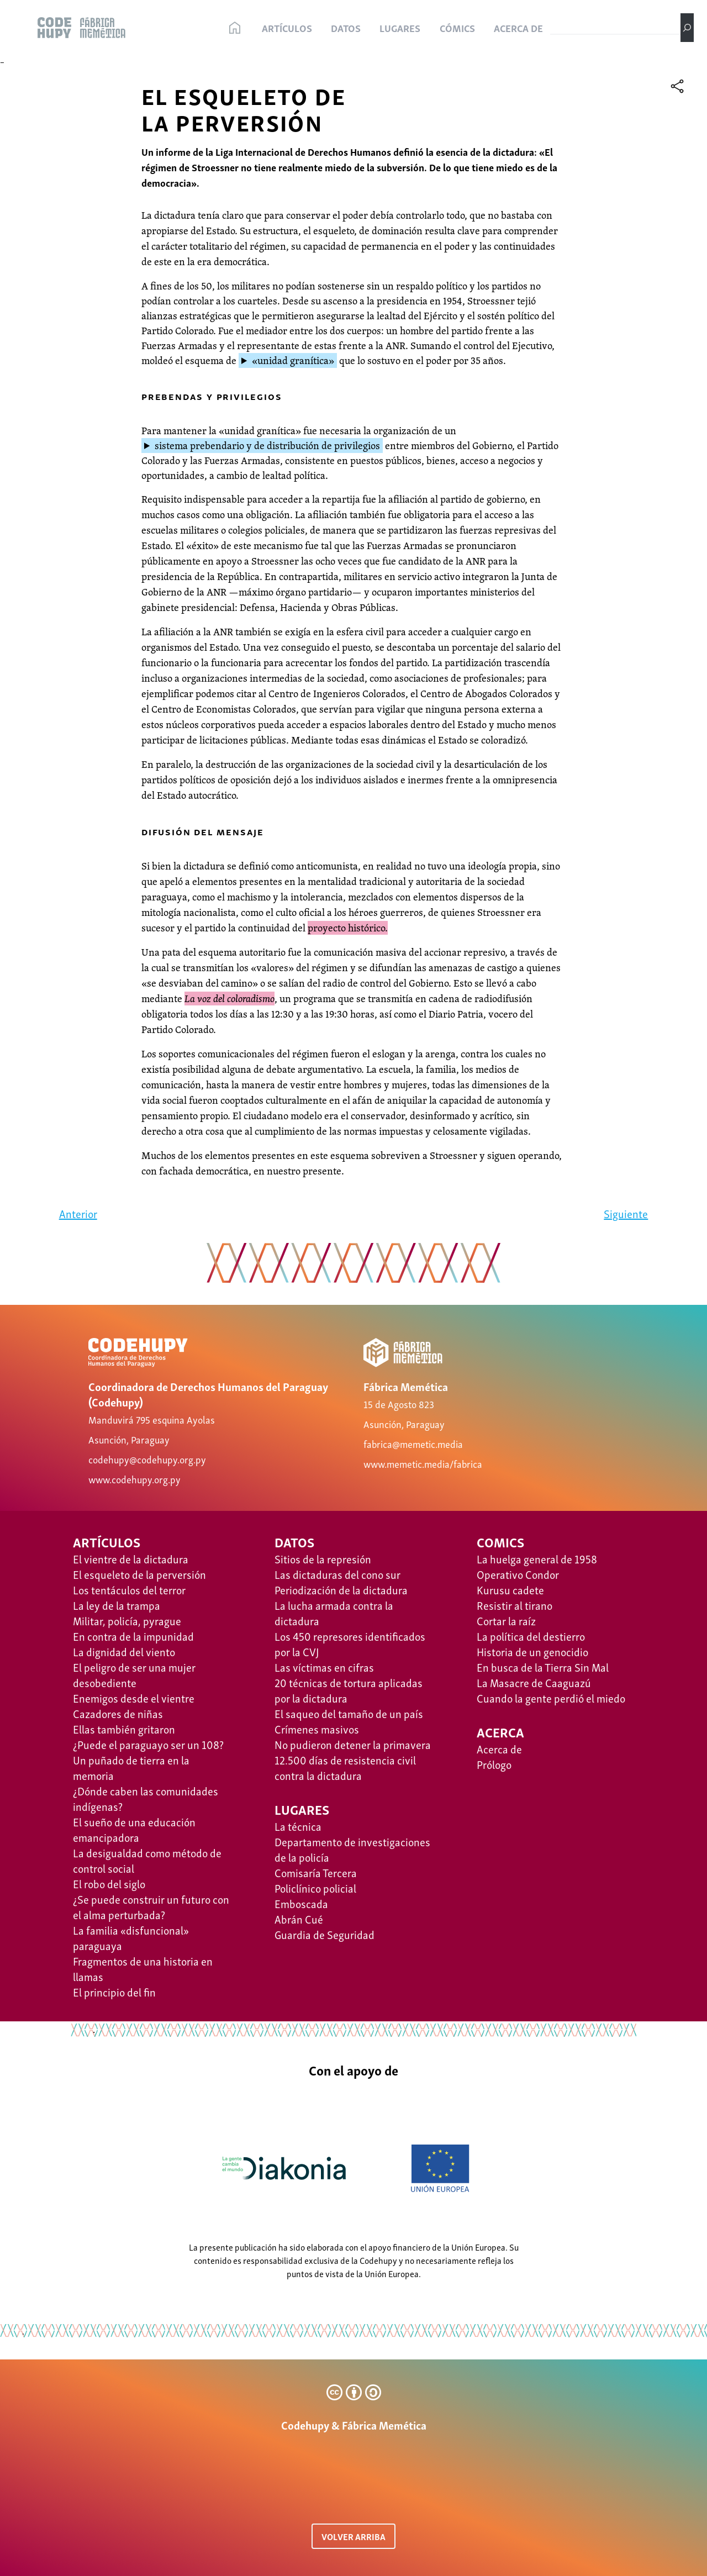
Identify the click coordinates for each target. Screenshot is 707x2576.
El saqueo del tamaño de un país (349, 1713)
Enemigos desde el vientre (133, 1697)
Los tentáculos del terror (129, 1589)
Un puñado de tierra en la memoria (131, 1767)
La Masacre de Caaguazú (534, 1682)
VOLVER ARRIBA (353, 2536)
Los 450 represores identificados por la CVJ (350, 1643)
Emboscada (301, 1903)
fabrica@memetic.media (413, 1443)
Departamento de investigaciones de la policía (352, 1849)
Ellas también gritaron (124, 1728)
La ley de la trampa (116, 1605)
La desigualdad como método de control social (147, 1860)
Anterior (78, 1213)
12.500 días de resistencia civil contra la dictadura (345, 1767)
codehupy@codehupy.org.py (147, 1459)
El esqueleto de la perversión (139, 1574)
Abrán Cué (299, 1918)
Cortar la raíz (506, 1620)
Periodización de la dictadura (341, 1589)
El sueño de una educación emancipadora (134, 1829)
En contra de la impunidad (133, 1635)
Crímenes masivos (317, 1728)
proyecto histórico (346, 928)
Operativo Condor (518, 1574)
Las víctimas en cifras (324, 1666)
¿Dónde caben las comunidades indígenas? (145, 1798)
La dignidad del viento (124, 1651)
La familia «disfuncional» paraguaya (131, 1937)
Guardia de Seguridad (324, 1934)
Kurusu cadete (510, 1589)
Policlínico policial (315, 1887)
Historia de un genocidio (532, 1651)
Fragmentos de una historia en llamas (143, 1968)
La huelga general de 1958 (537, 1558)
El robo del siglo (109, 1883)
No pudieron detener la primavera (353, 1744)
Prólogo (494, 1764)
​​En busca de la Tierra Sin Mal (543, 1666)
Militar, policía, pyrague (127, 1620)
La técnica (298, 1826)
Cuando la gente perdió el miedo (551, 1697)
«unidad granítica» (293, 360)
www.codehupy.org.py (134, 1479)
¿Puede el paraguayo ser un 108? (148, 1744)
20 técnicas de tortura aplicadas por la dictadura (349, 1689)
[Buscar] (687, 27)
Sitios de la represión (323, 1558)
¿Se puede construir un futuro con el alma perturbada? (151, 1906)
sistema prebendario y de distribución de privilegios (267, 445)
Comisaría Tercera (316, 1872)
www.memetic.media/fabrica (422, 1463)
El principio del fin (114, 1991)
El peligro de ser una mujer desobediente (134, 1674)
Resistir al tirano (514, 1605)
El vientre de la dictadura (130, 1558)
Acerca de (499, 1748)
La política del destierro (531, 1635)
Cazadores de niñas (118, 1713)
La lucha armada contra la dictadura (334, 1612)
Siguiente (626, 1213)
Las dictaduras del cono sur (337, 1574)
